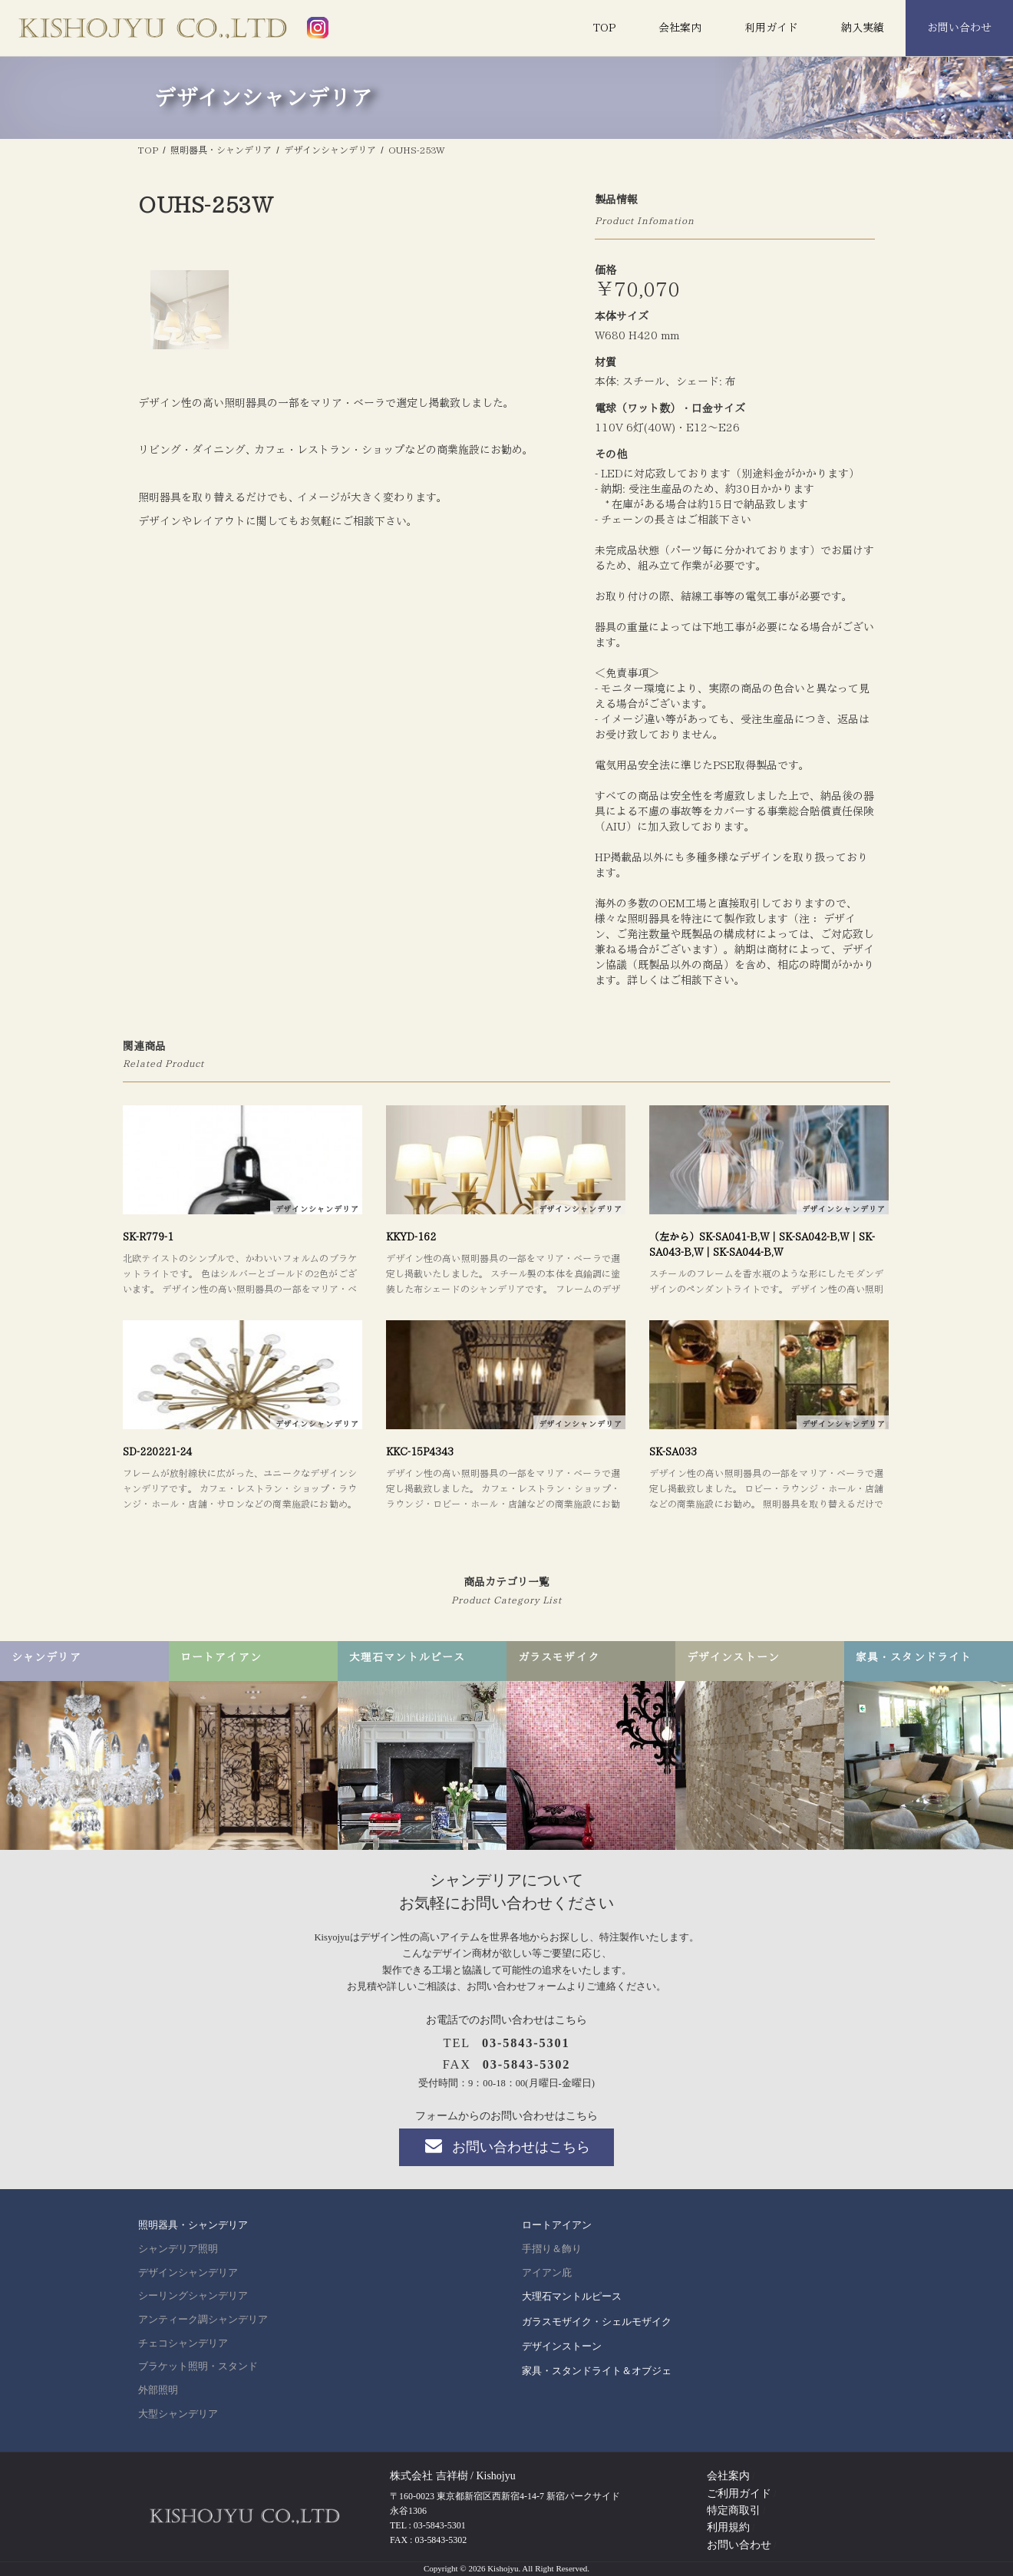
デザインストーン (562, 2346)
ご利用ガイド (739, 2493)
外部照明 (158, 2390)
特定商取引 (734, 2510)
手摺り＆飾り (552, 2249)
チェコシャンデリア (183, 2343)
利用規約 (728, 2527)
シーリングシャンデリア (193, 2295)
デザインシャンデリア (188, 2272)
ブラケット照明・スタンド (198, 2366)
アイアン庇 (547, 2272)
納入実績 (862, 27)
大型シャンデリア (178, 2414)
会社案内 (679, 27)
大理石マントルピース (572, 2296)
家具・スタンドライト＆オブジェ (596, 2370)
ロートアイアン (557, 2225)
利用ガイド (771, 27)
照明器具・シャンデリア (193, 2225)
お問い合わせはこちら (506, 2146)
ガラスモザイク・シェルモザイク (596, 2321)
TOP (604, 27)
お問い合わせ (959, 27)
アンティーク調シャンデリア (203, 2319)
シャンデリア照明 (178, 2249)
